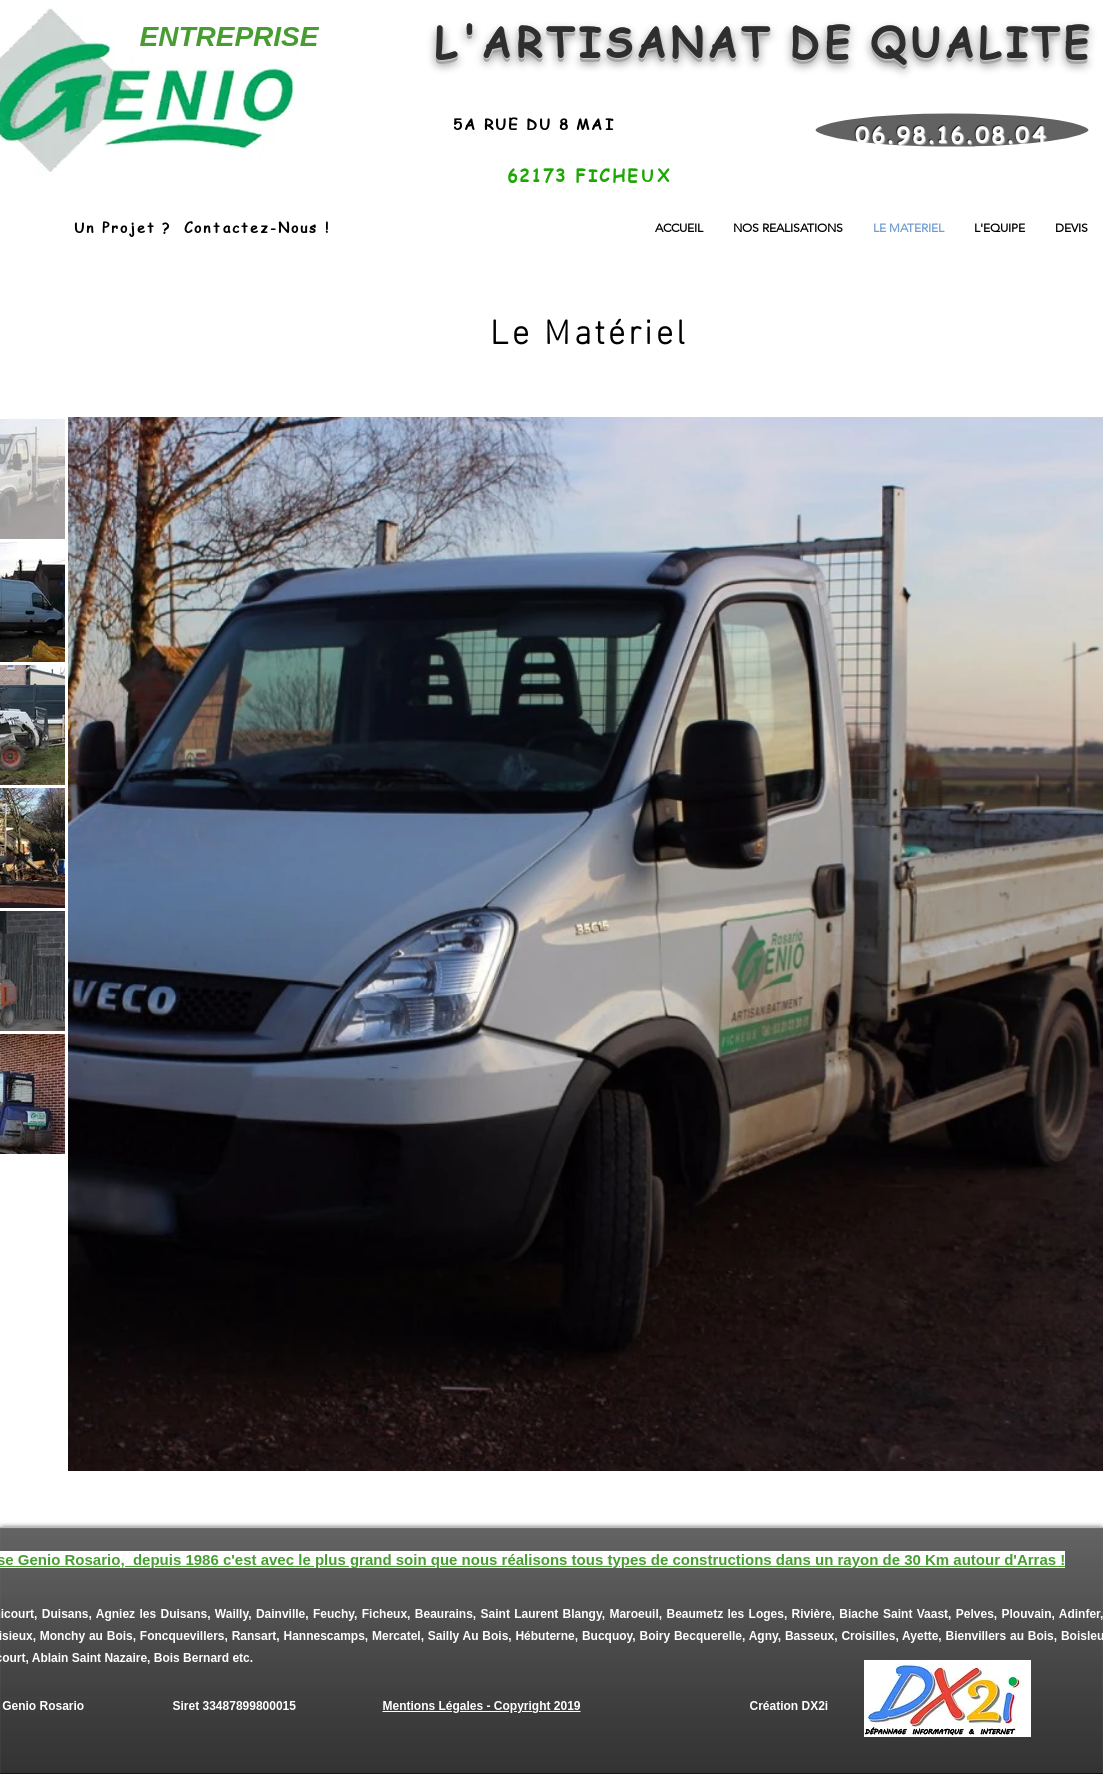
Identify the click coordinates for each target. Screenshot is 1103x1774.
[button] (788, 227)
